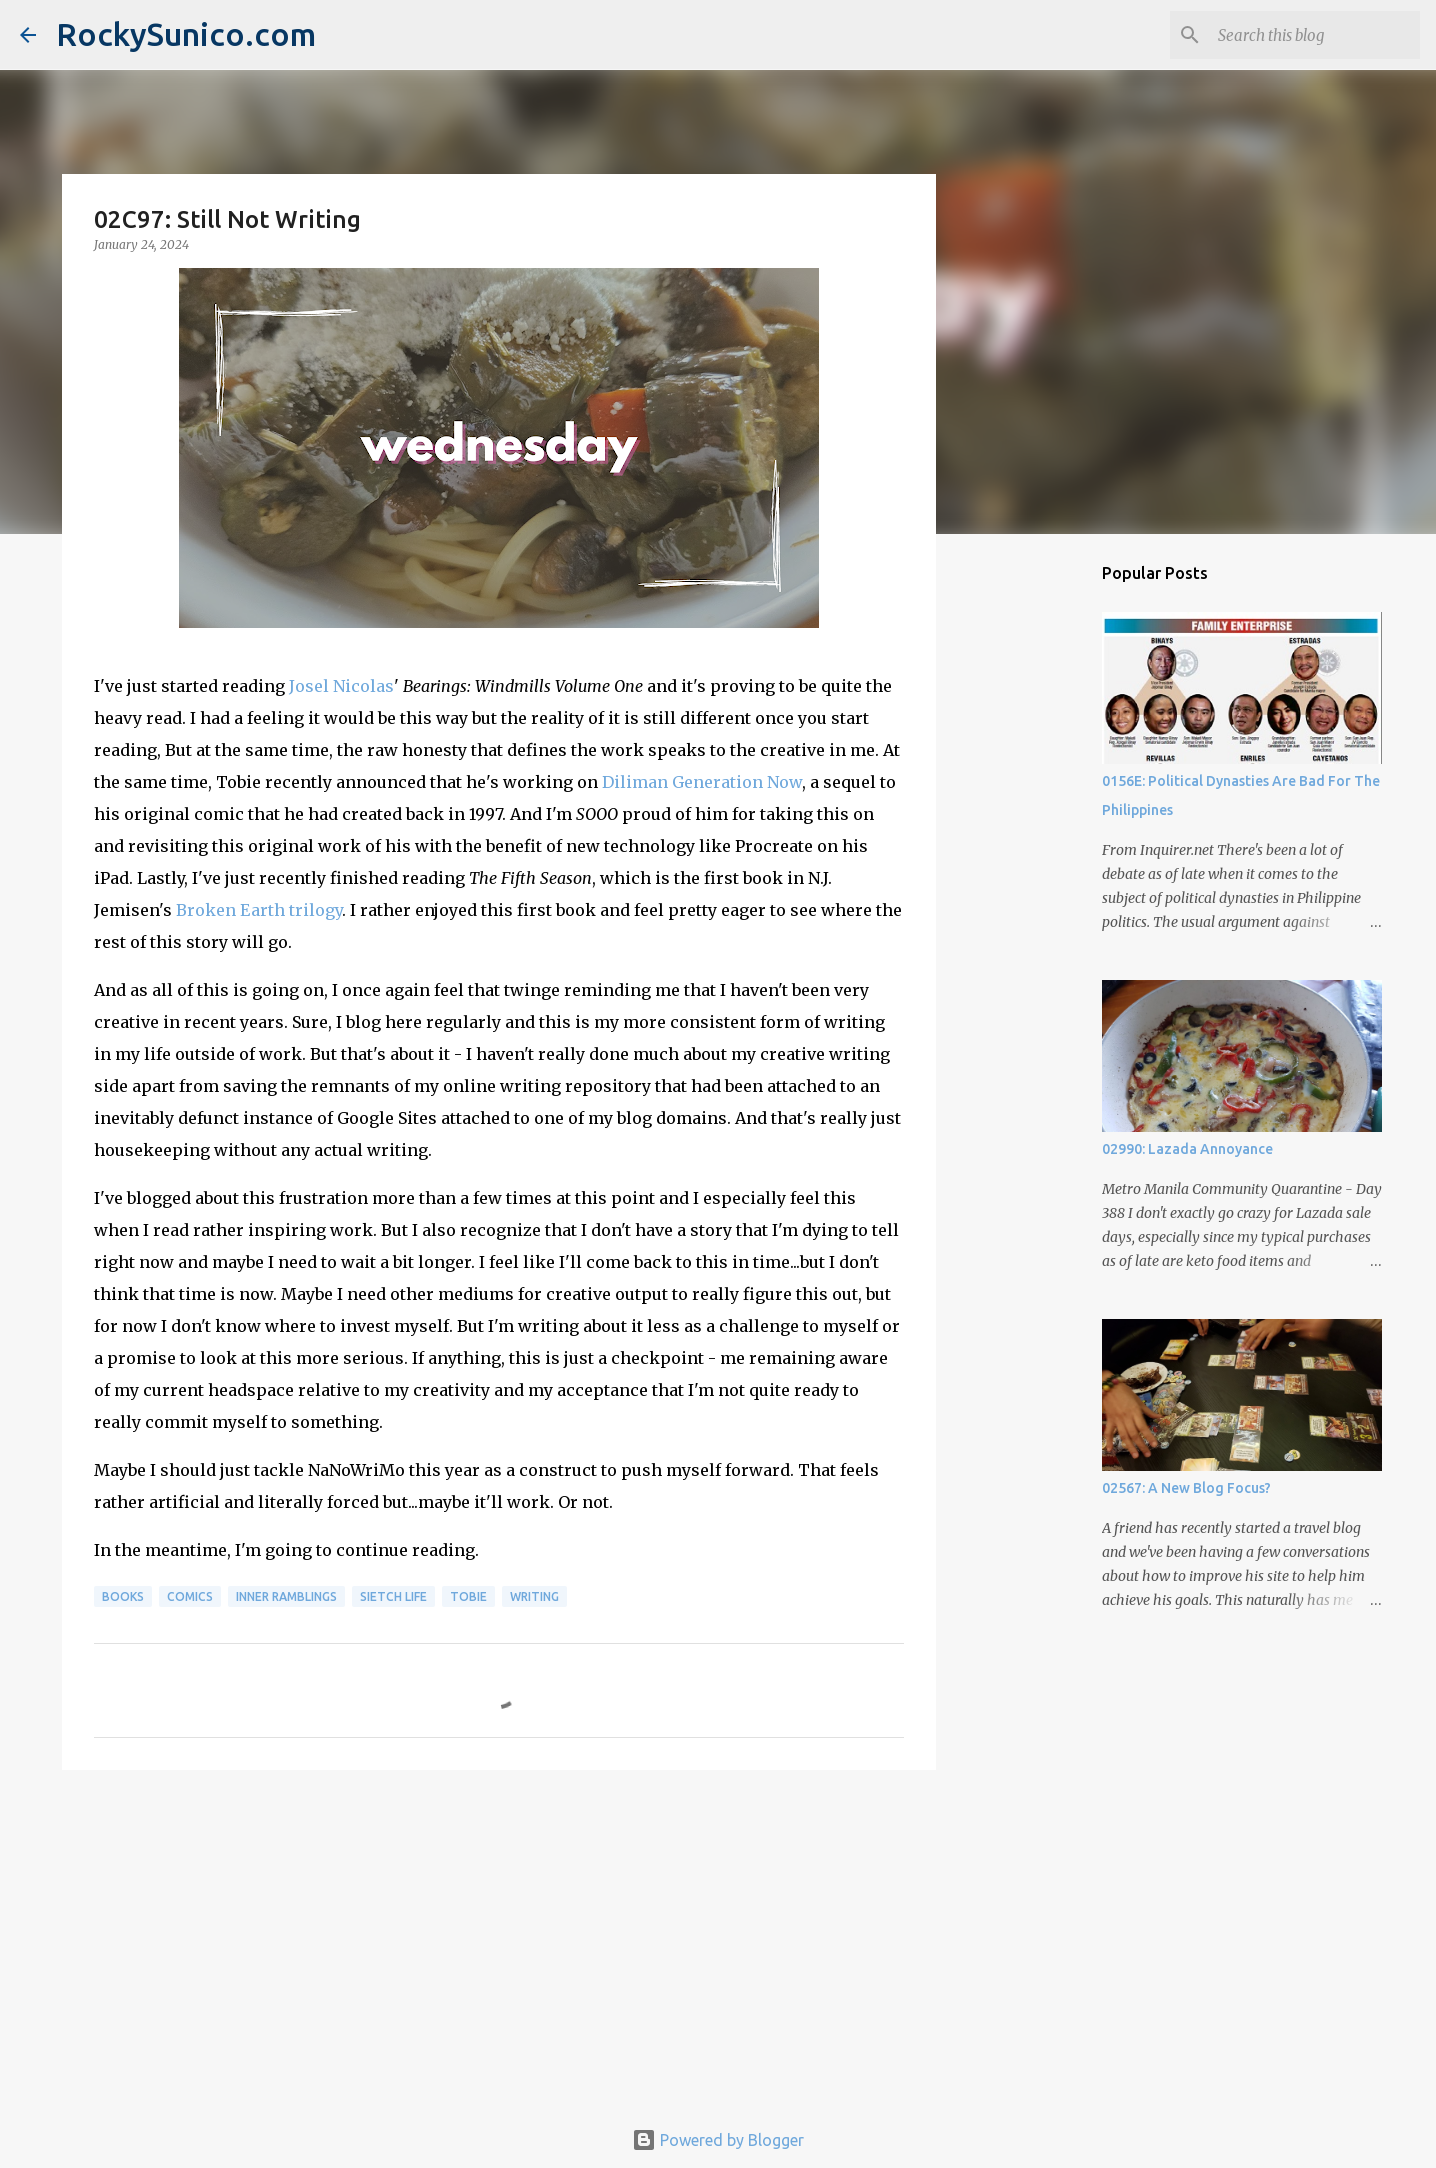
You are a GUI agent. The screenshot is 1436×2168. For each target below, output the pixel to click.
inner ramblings (286, 1596)
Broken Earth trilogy (259, 910)
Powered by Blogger (718, 2140)
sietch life (393, 1596)
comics (190, 1596)
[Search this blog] (1315, 35)
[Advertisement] (499, 1940)
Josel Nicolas (341, 686)
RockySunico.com (186, 34)
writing (534, 1596)
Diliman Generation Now (702, 782)
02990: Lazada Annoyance (1187, 1149)
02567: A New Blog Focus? (1186, 1488)
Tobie (468, 1596)
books (123, 1596)
